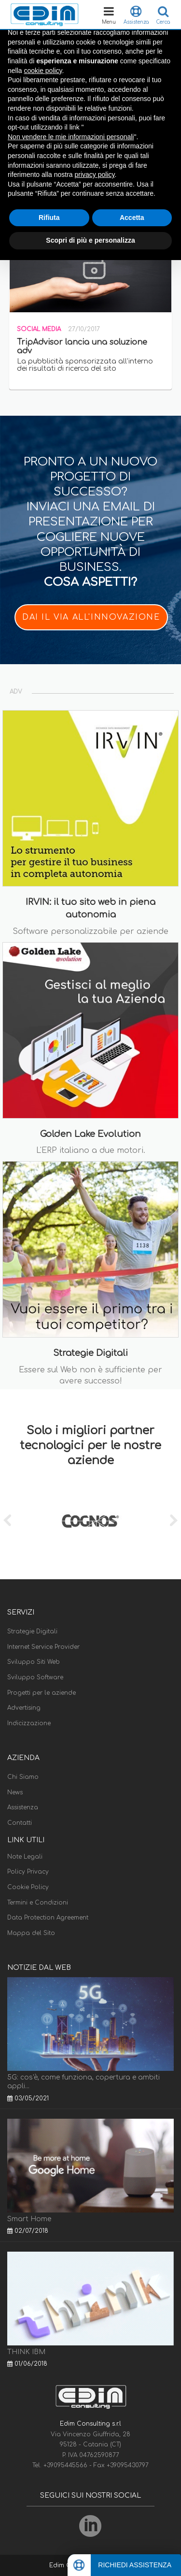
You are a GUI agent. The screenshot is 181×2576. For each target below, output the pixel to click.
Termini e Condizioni (37, 1902)
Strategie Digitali (32, 1631)
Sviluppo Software (35, 1677)
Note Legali (24, 1856)
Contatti (19, 1822)
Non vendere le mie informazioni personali (71, 137)
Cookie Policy (28, 1887)
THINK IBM (26, 2352)
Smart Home (29, 2219)
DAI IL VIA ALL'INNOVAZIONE (91, 617)
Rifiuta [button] (49, 217)
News (15, 1792)
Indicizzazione (29, 1723)
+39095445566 (66, 2465)
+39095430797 (128, 2465)
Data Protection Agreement (47, 1917)
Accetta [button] (132, 217)
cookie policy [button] (43, 70)
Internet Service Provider (43, 1647)
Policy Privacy (28, 1871)
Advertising (24, 1707)
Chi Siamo (23, 1777)
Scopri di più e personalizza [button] (90, 240)
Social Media (39, 329)
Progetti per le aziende (41, 1692)
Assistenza (22, 1807)
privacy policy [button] (95, 174)
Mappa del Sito (31, 1933)
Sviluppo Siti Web (33, 1662)
